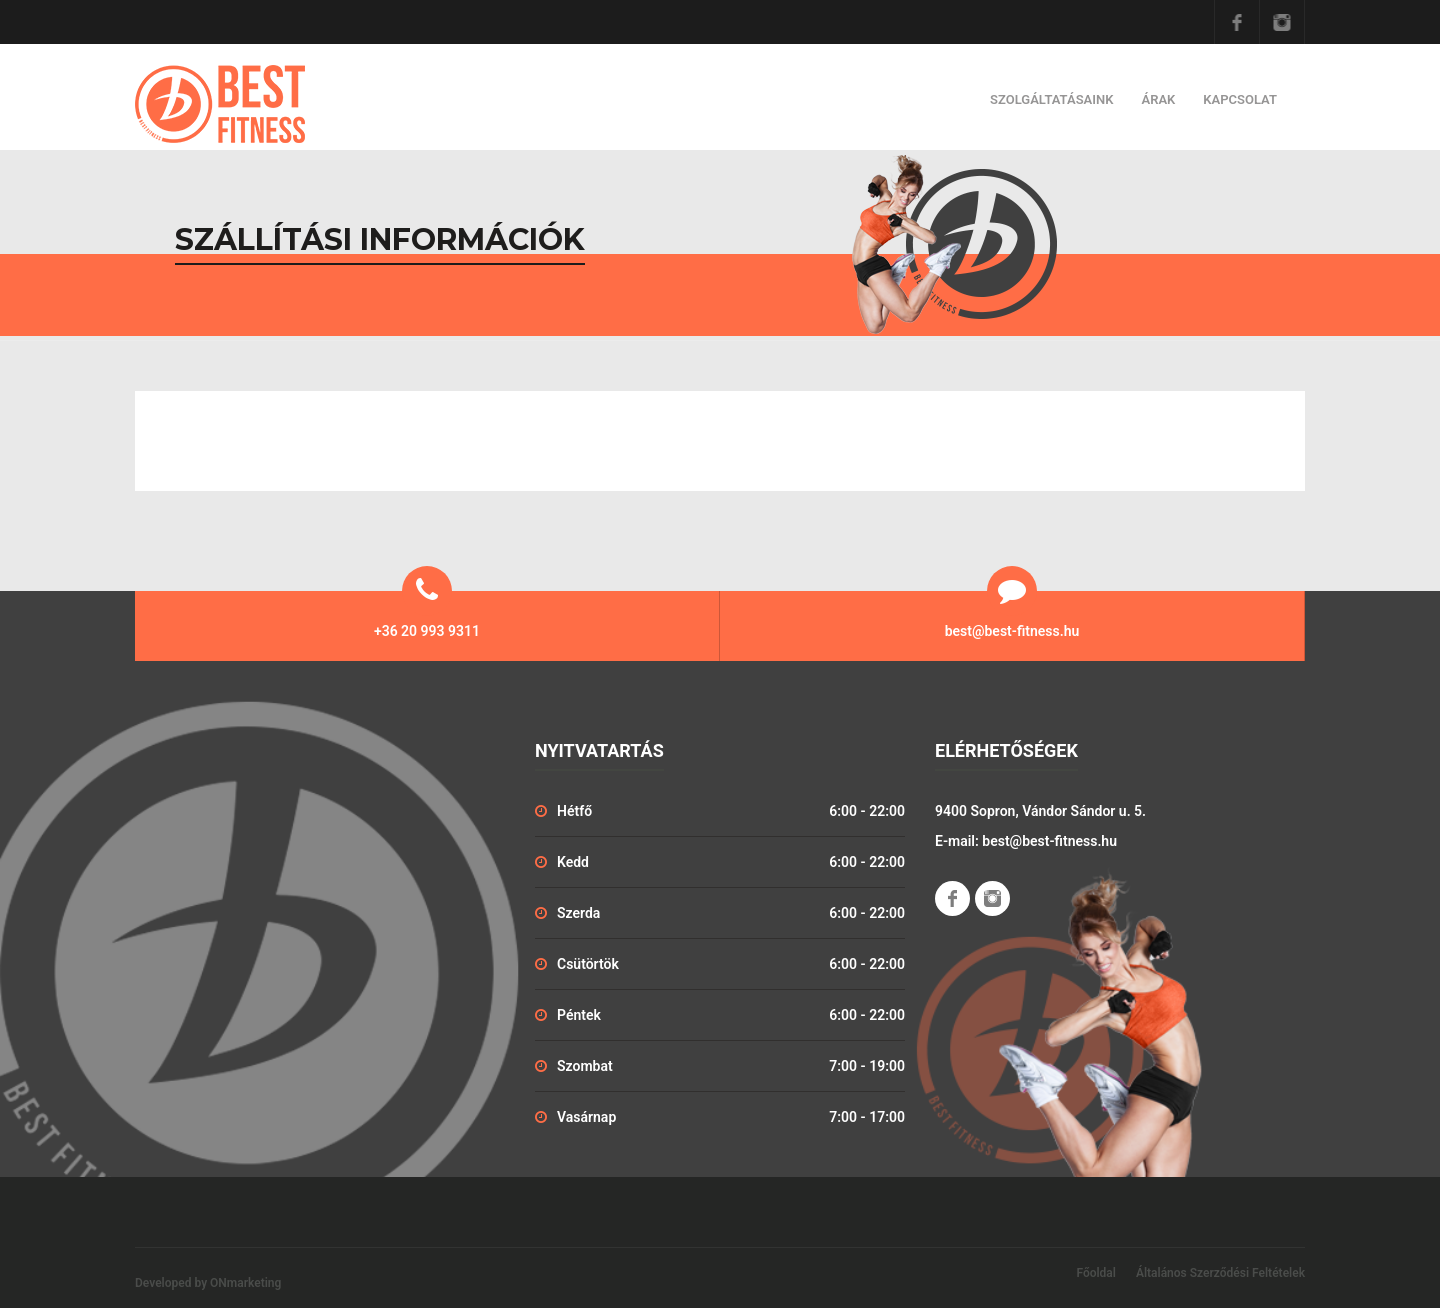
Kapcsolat (1240, 99)
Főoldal (1096, 1273)
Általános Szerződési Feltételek (1220, 1273)
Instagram (1282, 22)
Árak (1158, 99)
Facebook (1237, 22)
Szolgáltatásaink (1051, 99)
